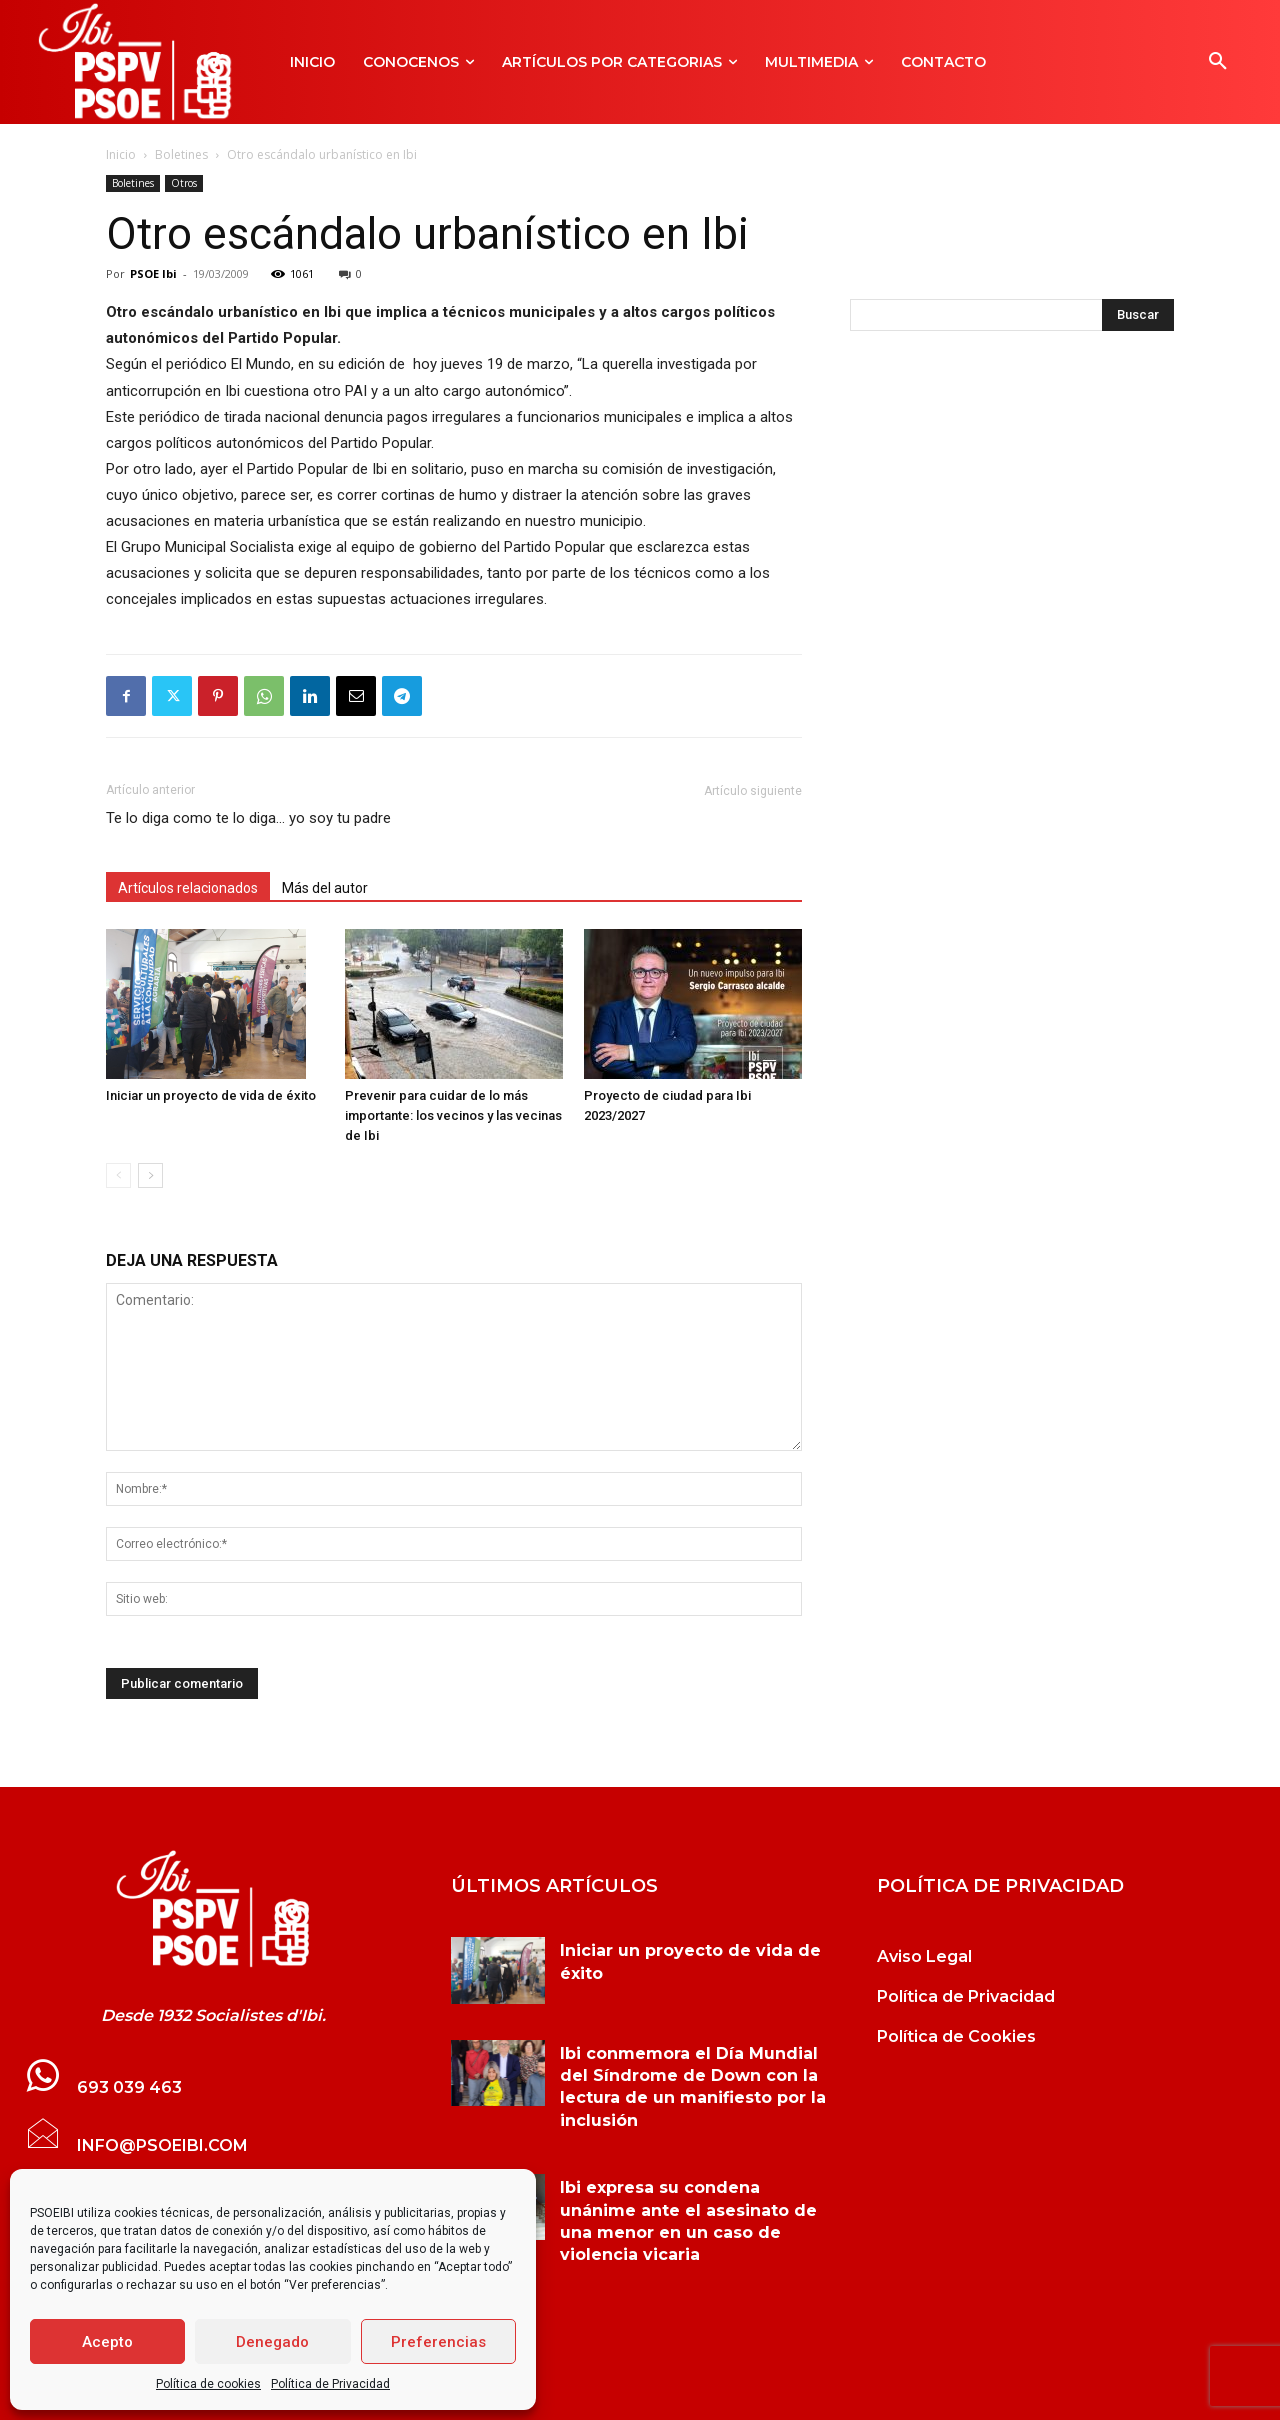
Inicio (121, 154)
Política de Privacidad (330, 2384)
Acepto (107, 2342)
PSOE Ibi (153, 273)
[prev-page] (118, 1175)
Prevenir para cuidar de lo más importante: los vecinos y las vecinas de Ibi (453, 1115)
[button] (1218, 62)
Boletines (181, 154)
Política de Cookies (956, 2036)
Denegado (272, 2342)
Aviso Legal (924, 1956)
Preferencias (438, 2342)
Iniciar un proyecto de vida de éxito (211, 1095)
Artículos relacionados (188, 888)
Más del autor (325, 888)
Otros (184, 183)
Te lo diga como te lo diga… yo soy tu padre (248, 818)
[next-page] (150, 1175)
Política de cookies (208, 2384)
